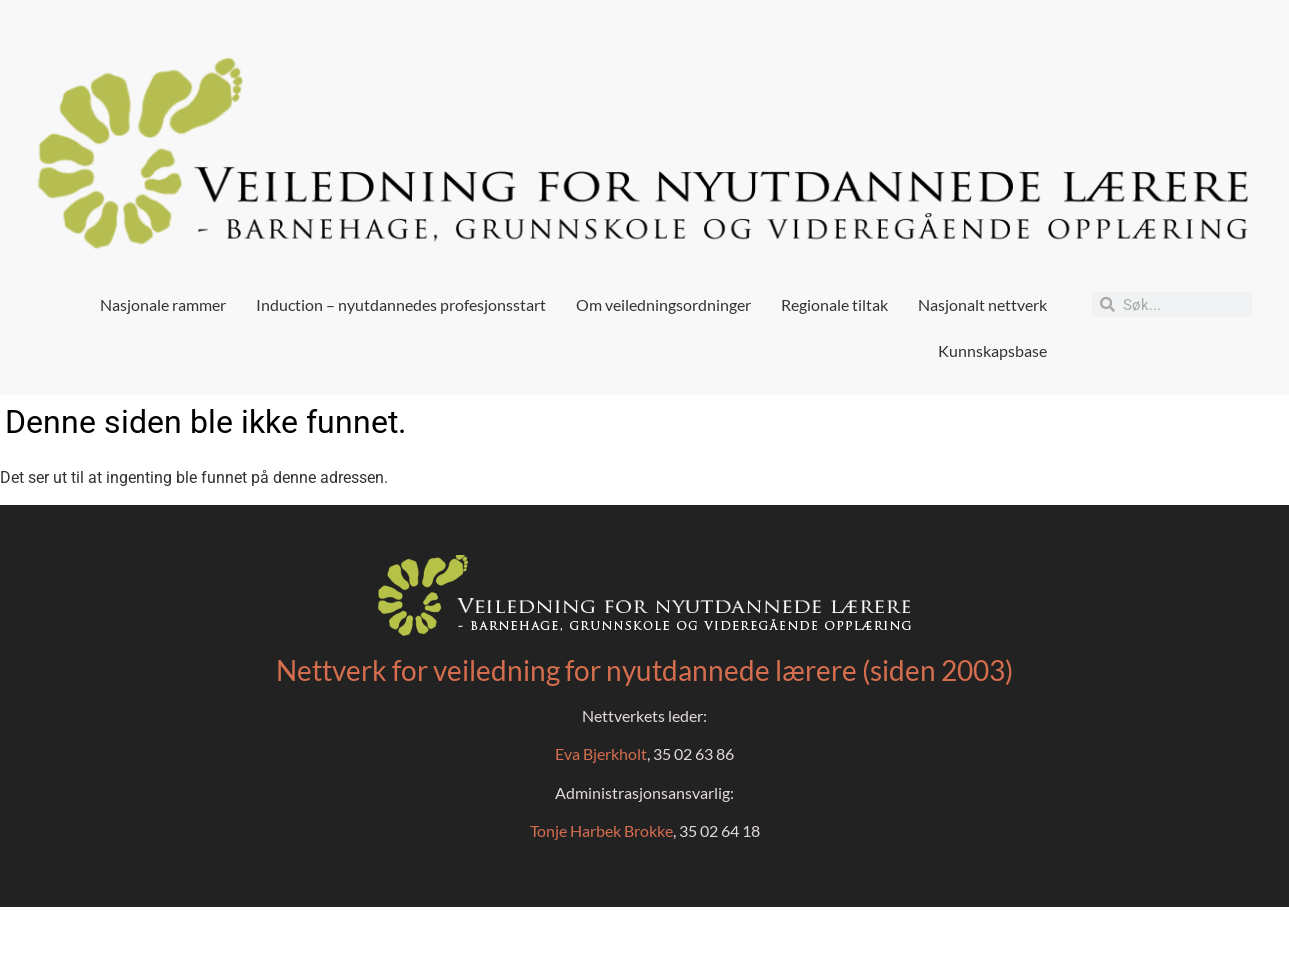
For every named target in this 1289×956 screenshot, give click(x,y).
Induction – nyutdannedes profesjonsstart (401, 304)
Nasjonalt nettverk (982, 304)
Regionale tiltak (834, 304)
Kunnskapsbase (992, 350)
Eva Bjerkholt (601, 753)
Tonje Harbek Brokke (601, 830)
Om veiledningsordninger (663, 304)
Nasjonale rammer (163, 304)
